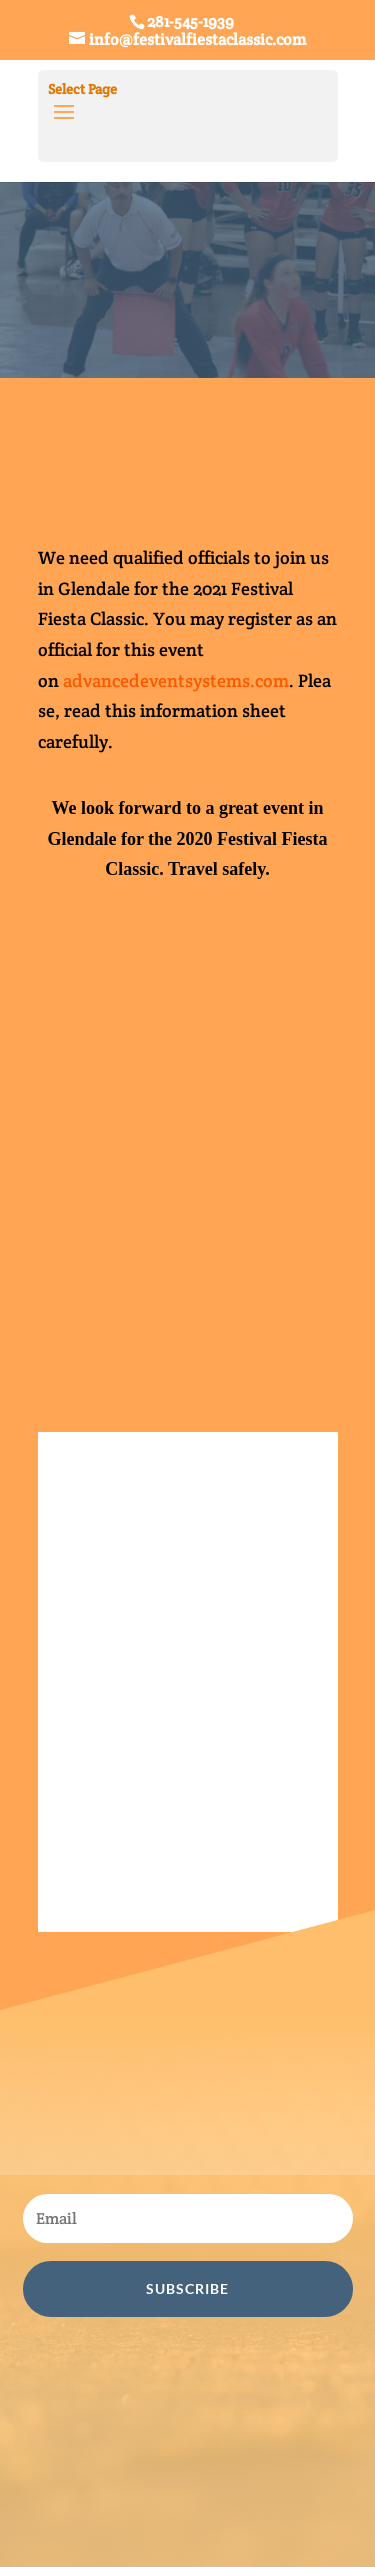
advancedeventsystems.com (176, 680)
